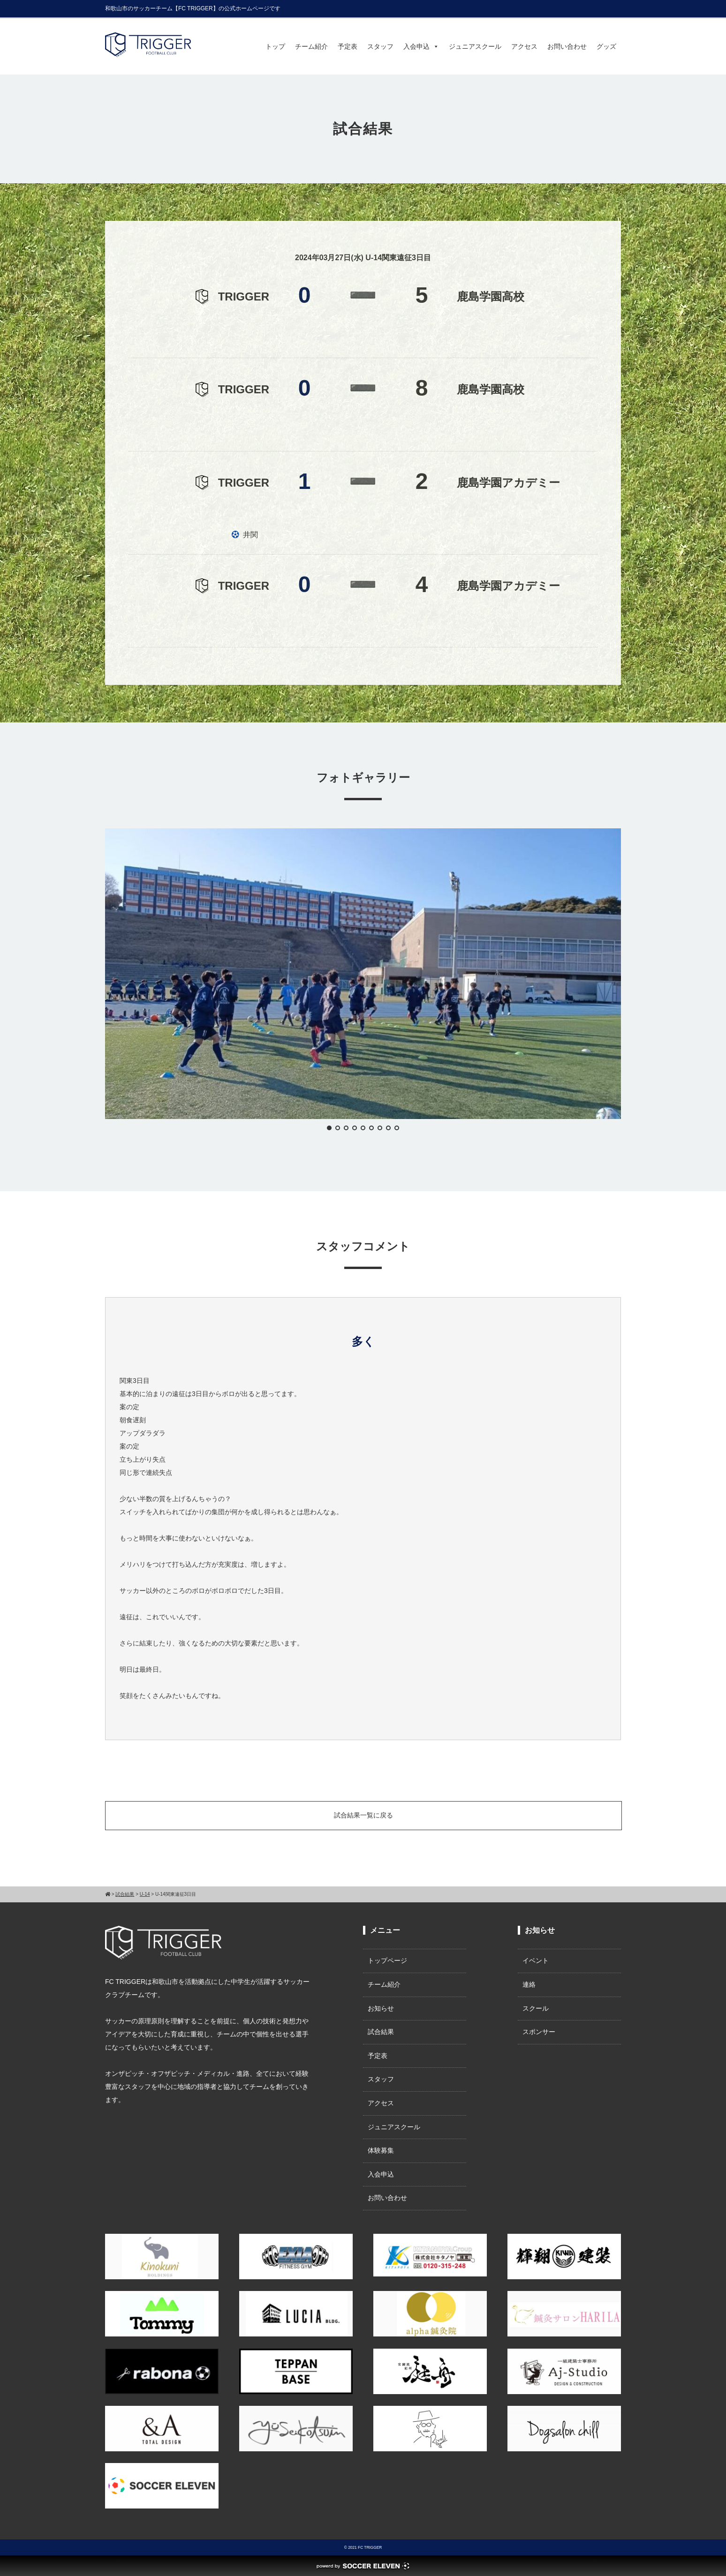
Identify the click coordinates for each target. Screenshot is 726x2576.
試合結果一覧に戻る (363, 1815)
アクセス (524, 46)
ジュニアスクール (475, 46)
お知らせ (381, 2008)
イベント (535, 1960)
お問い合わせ (567, 46)
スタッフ (380, 46)
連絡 (529, 1984)
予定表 (347, 46)
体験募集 (381, 2150)
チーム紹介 (311, 46)
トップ (275, 46)
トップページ (387, 1960)
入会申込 (421, 46)
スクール (535, 2008)
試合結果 (381, 2031)
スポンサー (538, 2031)
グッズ (606, 46)
